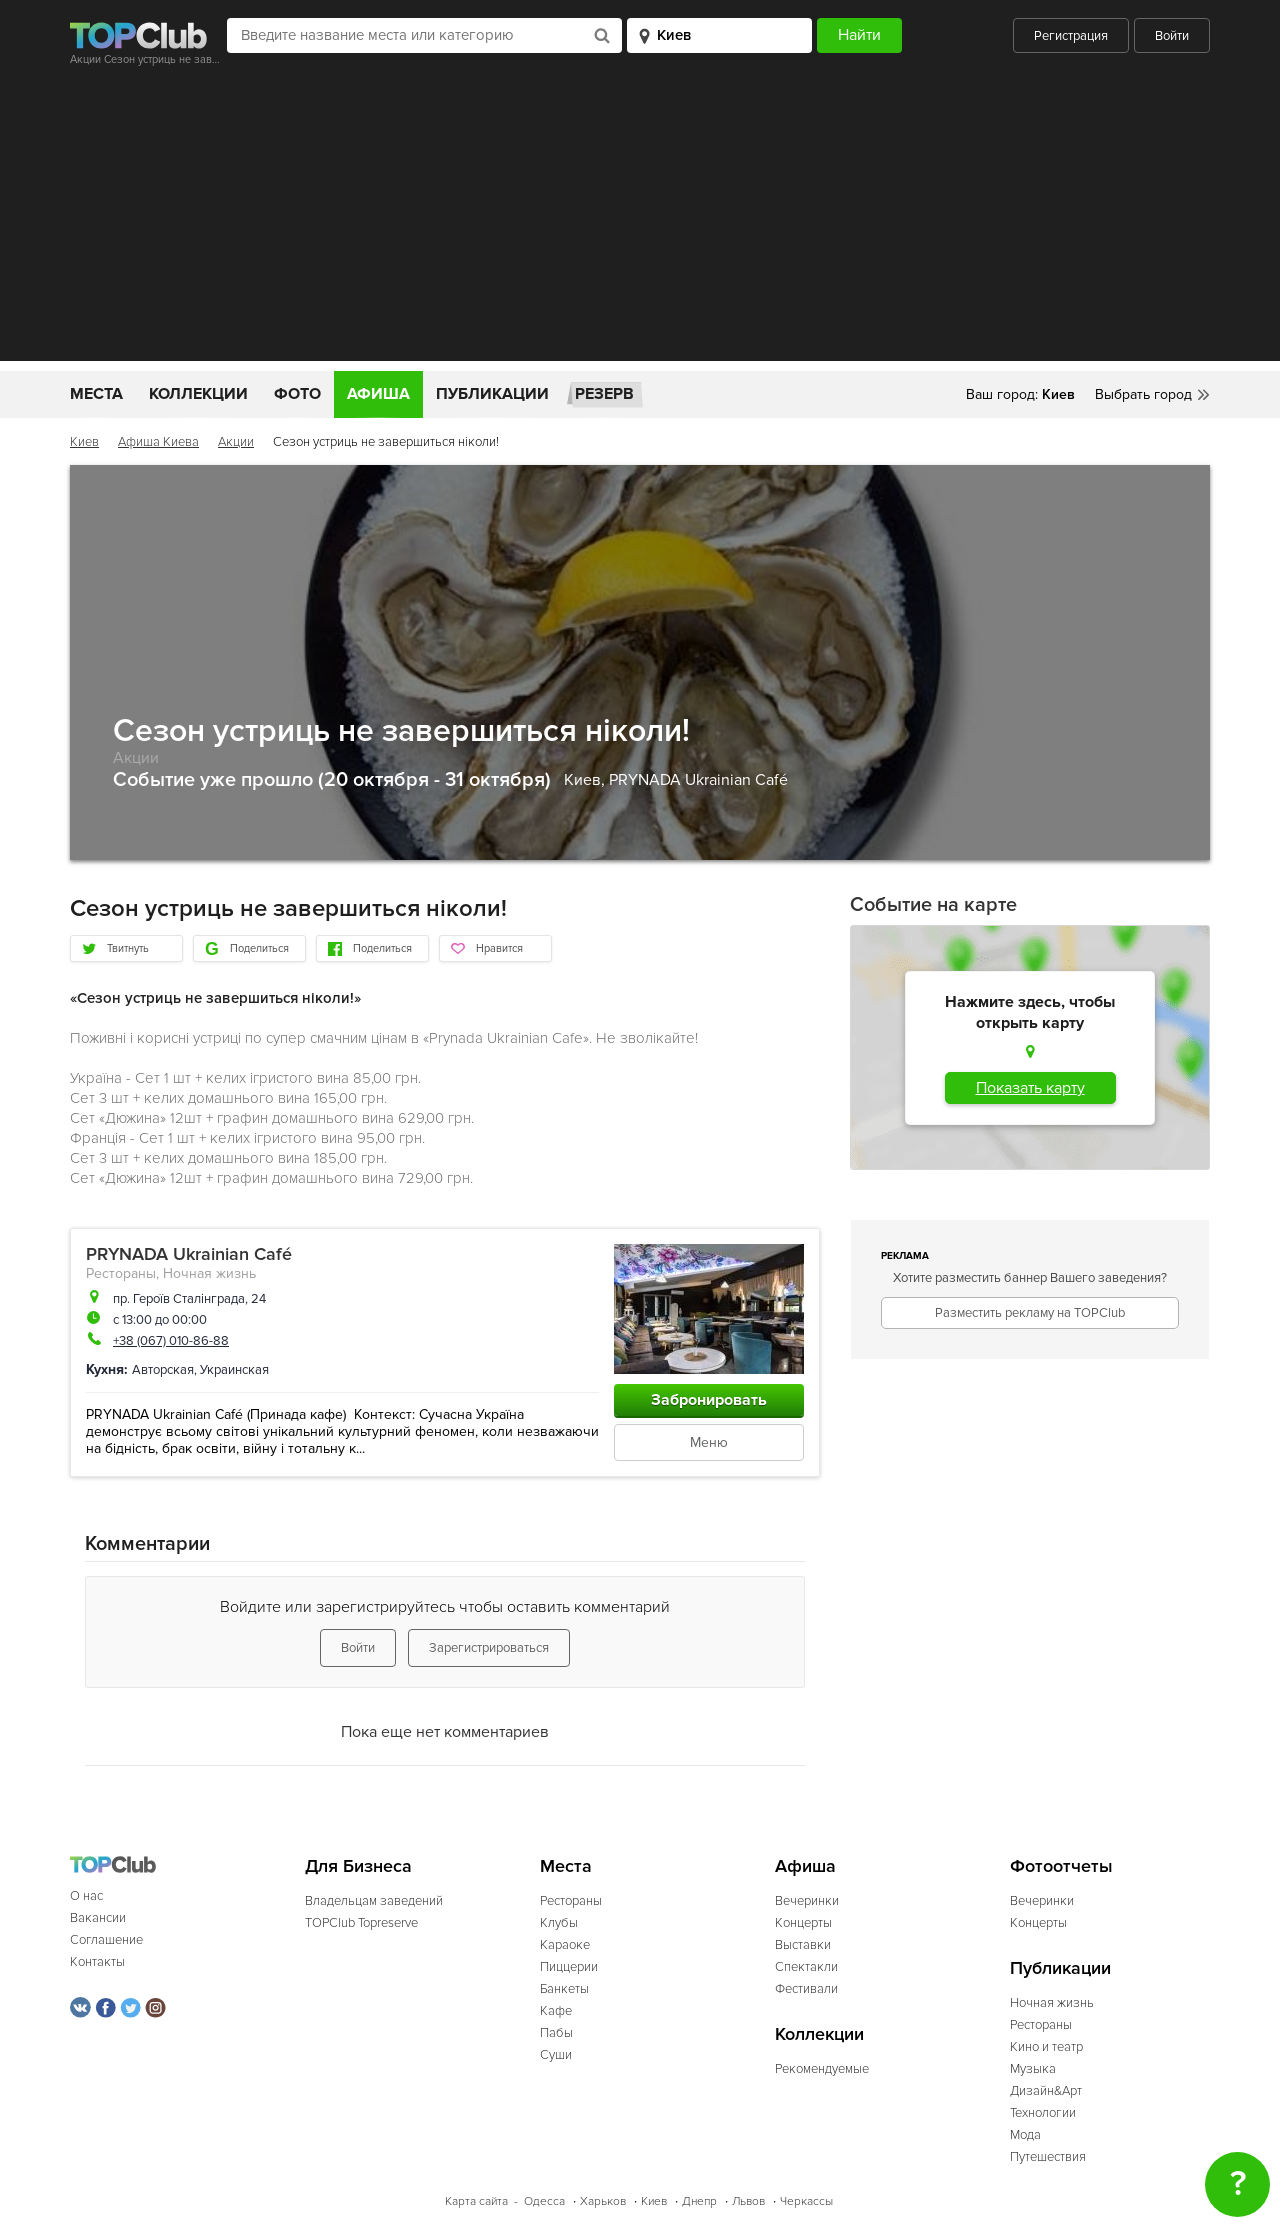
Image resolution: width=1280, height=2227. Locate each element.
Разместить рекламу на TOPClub (1030, 1313)
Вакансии (98, 1918)
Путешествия (1048, 2157)
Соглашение (106, 1940)
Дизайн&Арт (1046, 2091)
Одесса (544, 2201)
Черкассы (806, 2201)
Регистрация (1071, 36)
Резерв (604, 394)
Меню (709, 1442)
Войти (1172, 36)
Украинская (234, 1370)
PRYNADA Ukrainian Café (698, 780)
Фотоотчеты (1061, 1866)
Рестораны (121, 1273)
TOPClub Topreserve (361, 1923)
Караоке (565, 1945)
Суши (556, 2055)
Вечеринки (807, 1901)
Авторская (163, 1370)
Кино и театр (1046, 2047)
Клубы (559, 1923)
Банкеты (564, 1989)
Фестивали (806, 1989)
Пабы (556, 2033)
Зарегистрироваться (489, 1648)
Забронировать (709, 1400)
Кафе (556, 2011)
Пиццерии (569, 1967)
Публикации (492, 394)
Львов (748, 2201)
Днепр (699, 2201)
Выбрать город (1143, 394)
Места (96, 394)
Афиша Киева (158, 442)
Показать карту (1030, 1088)
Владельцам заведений (374, 1901)
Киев (84, 442)
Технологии (1043, 2113)
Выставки (803, 1945)
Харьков (603, 2201)
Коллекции (198, 394)
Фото (297, 394)
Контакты (97, 1962)
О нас (86, 1896)
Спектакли (806, 1967)
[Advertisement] (640, 221)
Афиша (378, 394)
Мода (1025, 2135)
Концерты (803, 1923)
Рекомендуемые (822, 2069)
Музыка (1033, 2069)
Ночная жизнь (209, 1273)
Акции (236, 442)
